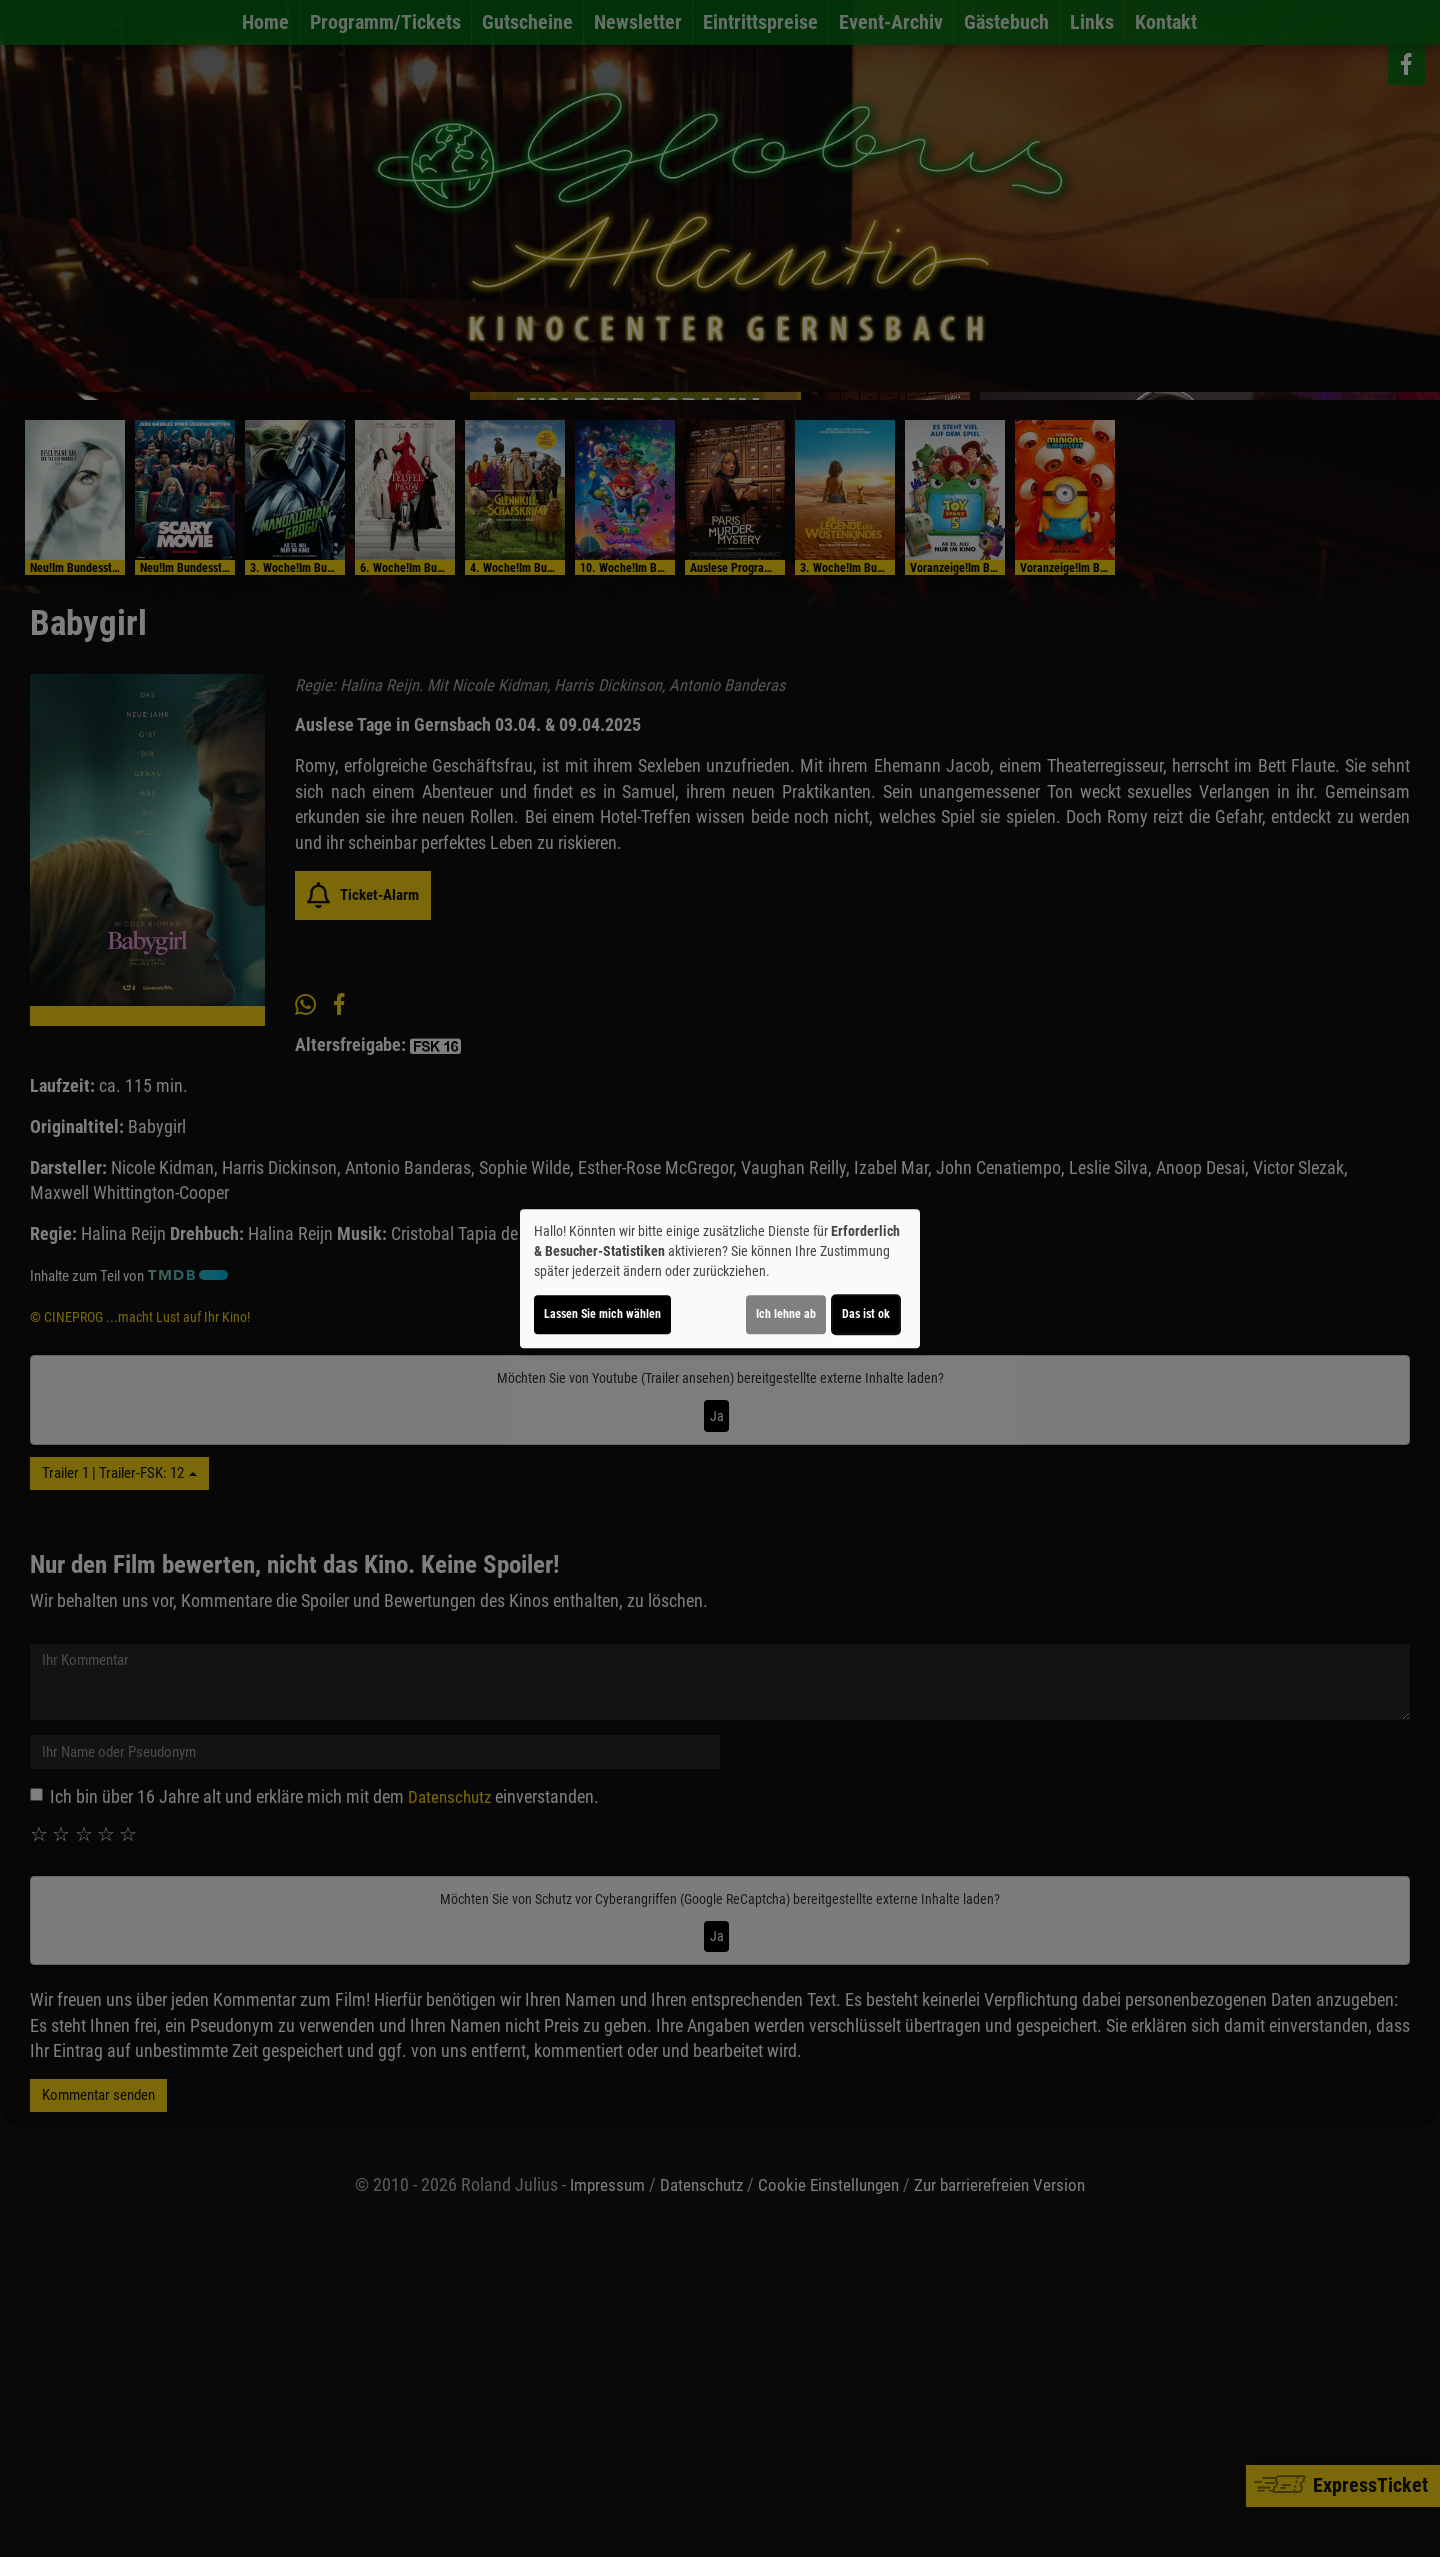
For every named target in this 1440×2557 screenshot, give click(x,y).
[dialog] (720, 1279)
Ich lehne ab (786, 1314)
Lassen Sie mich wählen (602, 1314)
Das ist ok (866, 1314)
